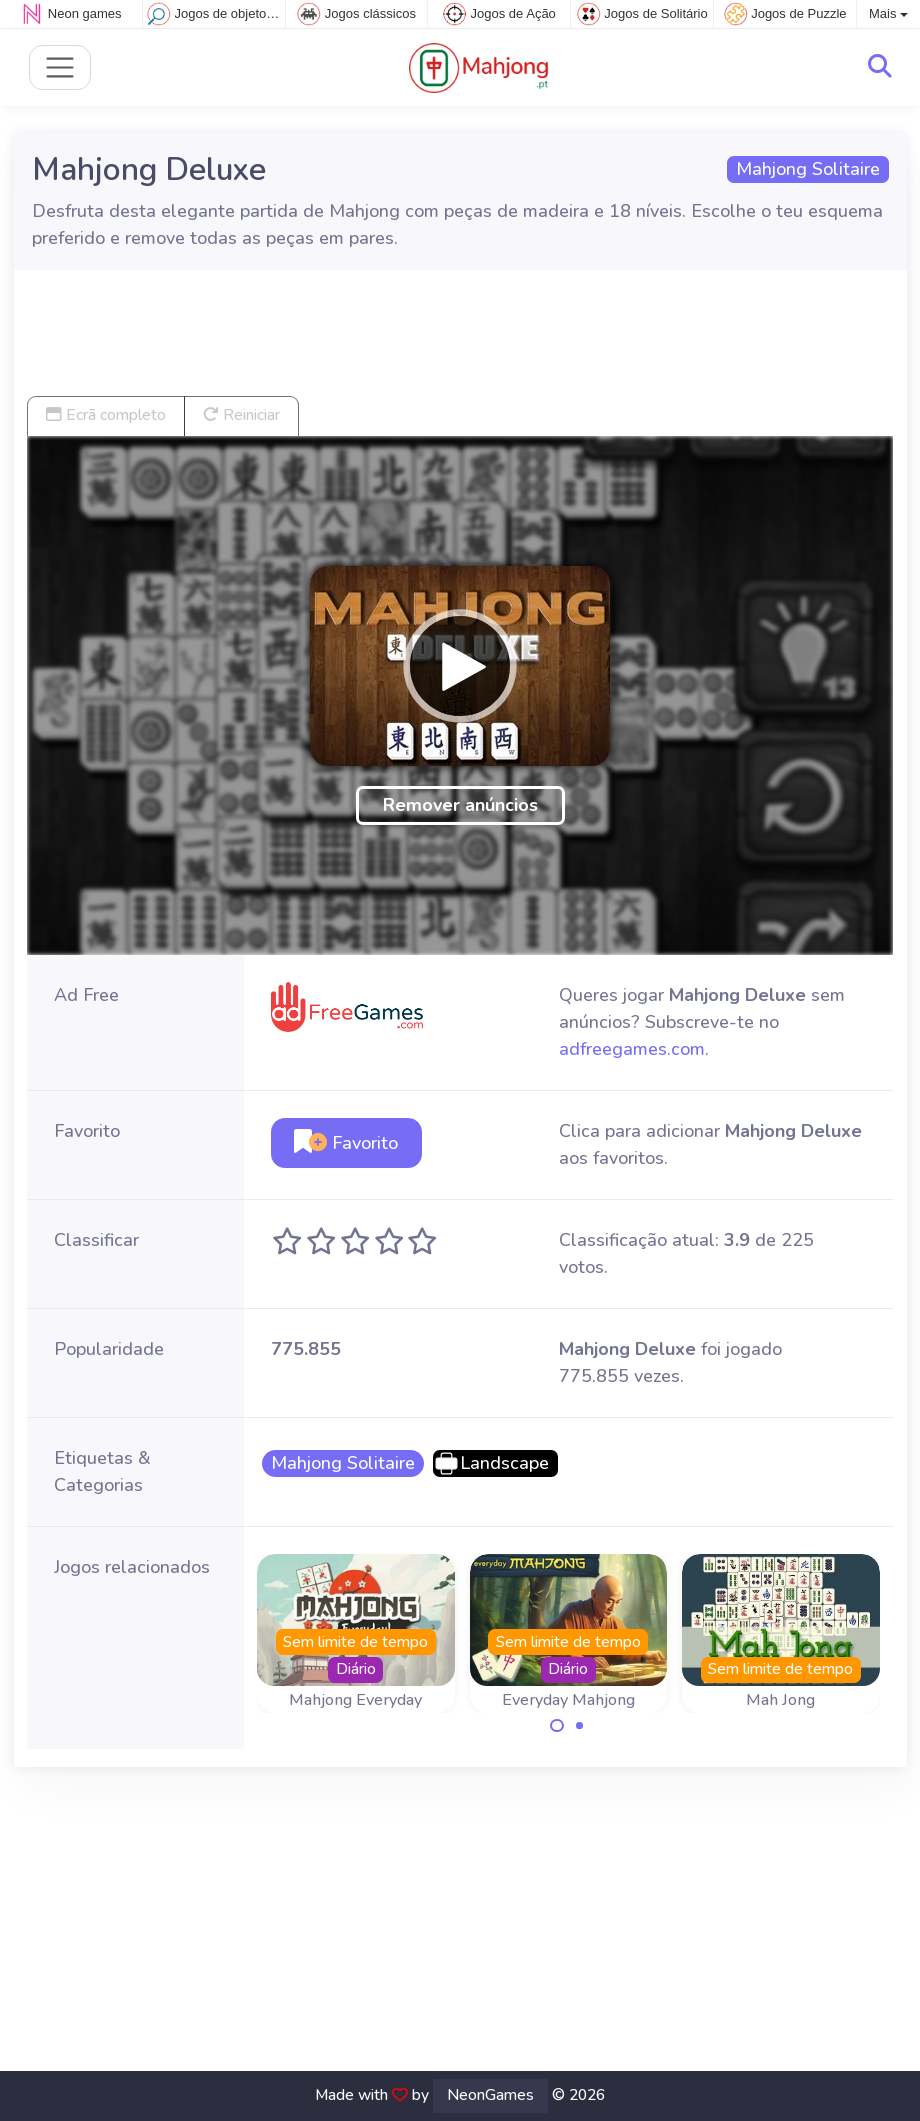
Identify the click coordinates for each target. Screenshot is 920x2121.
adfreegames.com (632, 1049)
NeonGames (490, 2095)
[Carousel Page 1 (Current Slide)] (557, 1726)
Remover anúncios (460, 805)
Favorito (346, 1143)
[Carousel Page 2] (580, 1726)
